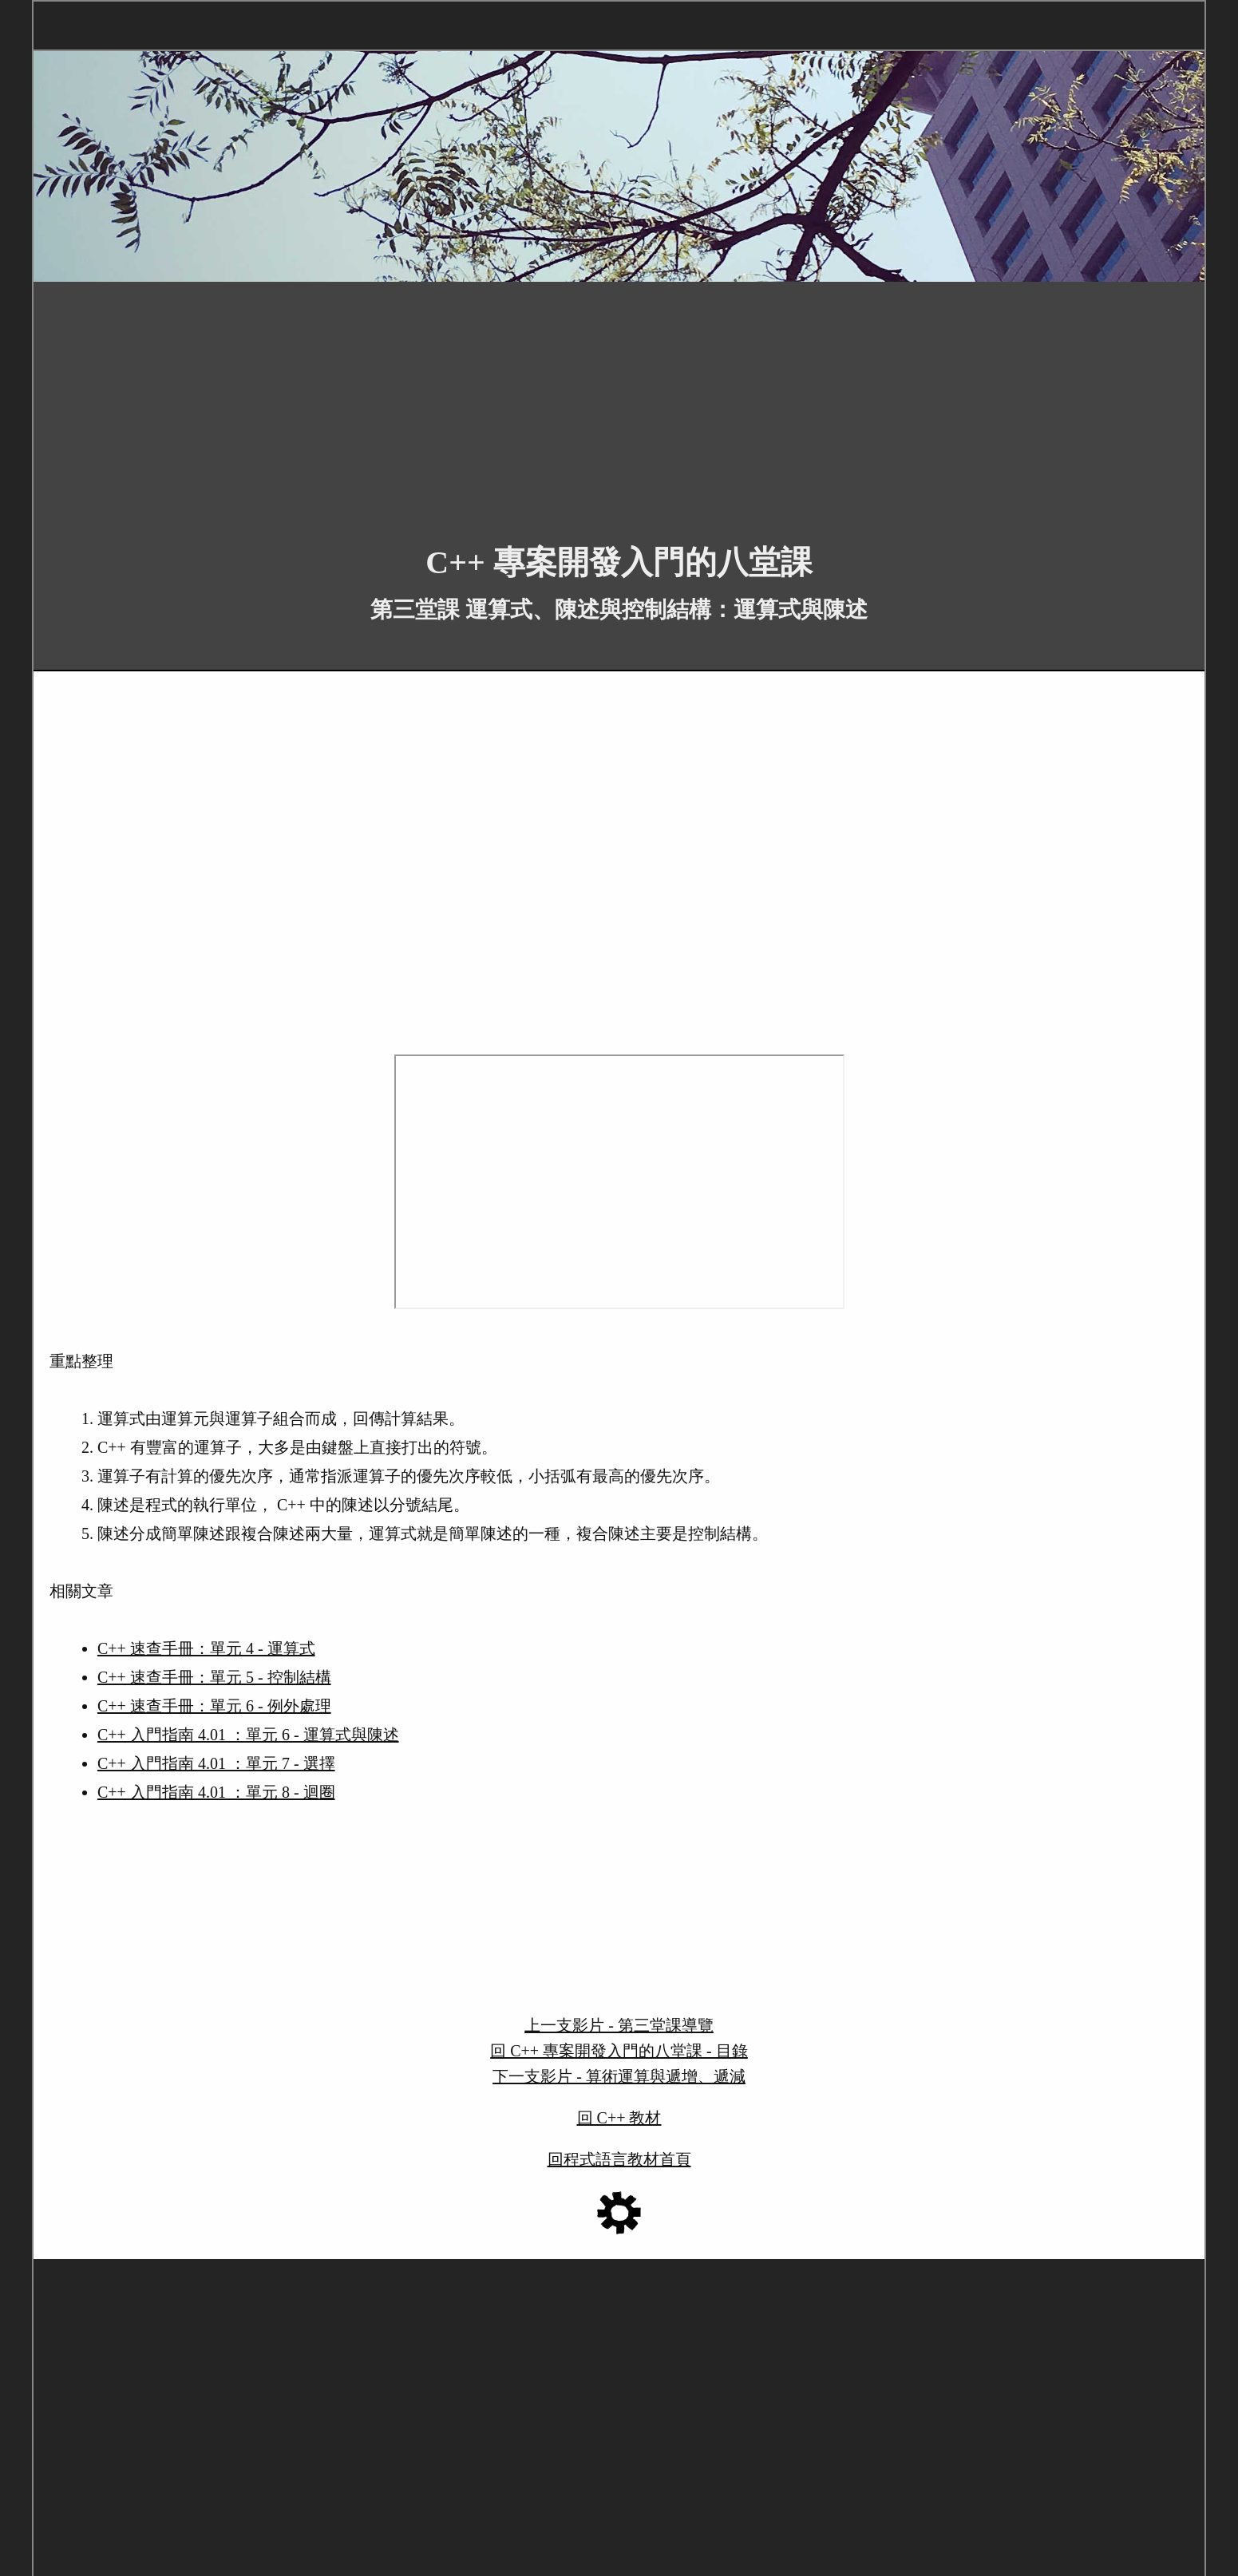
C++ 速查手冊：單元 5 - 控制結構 (214, 1677)
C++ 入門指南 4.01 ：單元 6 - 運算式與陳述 (248, 1734)
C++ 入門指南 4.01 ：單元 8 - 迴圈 (216, 1792)
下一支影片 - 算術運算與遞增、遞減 (619, 2076)
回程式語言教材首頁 (619, 2159)
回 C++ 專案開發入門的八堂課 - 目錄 (619, 2051)
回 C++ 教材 (619, 2118)
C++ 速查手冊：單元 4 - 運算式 (206, 1648)
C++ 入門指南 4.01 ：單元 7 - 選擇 (216, 1763)
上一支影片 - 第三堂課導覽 (619, 2025)
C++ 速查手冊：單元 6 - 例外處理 (214, 1706)
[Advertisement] (512, 400)
